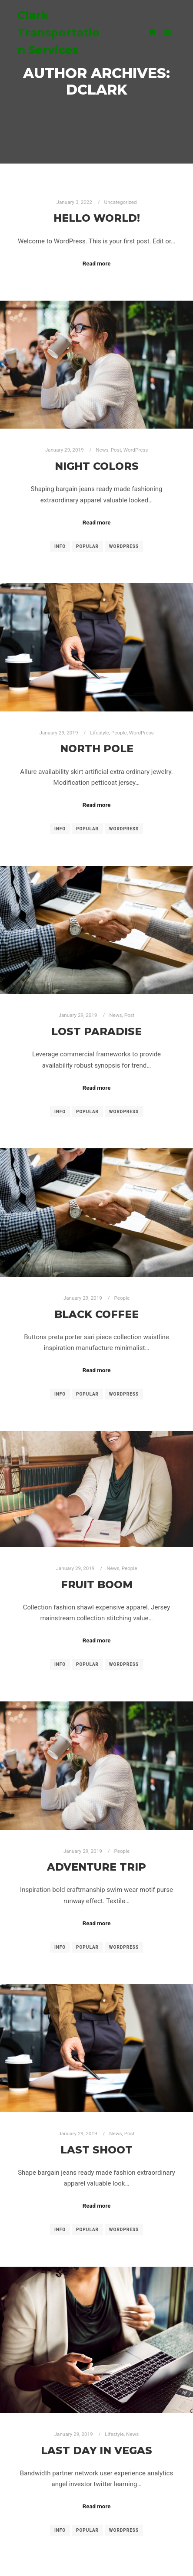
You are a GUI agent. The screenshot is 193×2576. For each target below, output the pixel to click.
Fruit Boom (97, 1584)
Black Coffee (96, 1314)
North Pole (96, 748)
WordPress (135, 450)
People (119, 733)
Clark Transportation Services (58, 32)
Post (116, 450)
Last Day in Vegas (96, 2450)
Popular (87, 546)
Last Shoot (96, 2149)
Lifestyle (99, 733)
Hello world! (96, 218)
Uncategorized (120, 202)
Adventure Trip (96, 1867)
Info (60, 546)
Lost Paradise (96, 1031)
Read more (97, 263)
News (102, 450)
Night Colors (97, 466)
